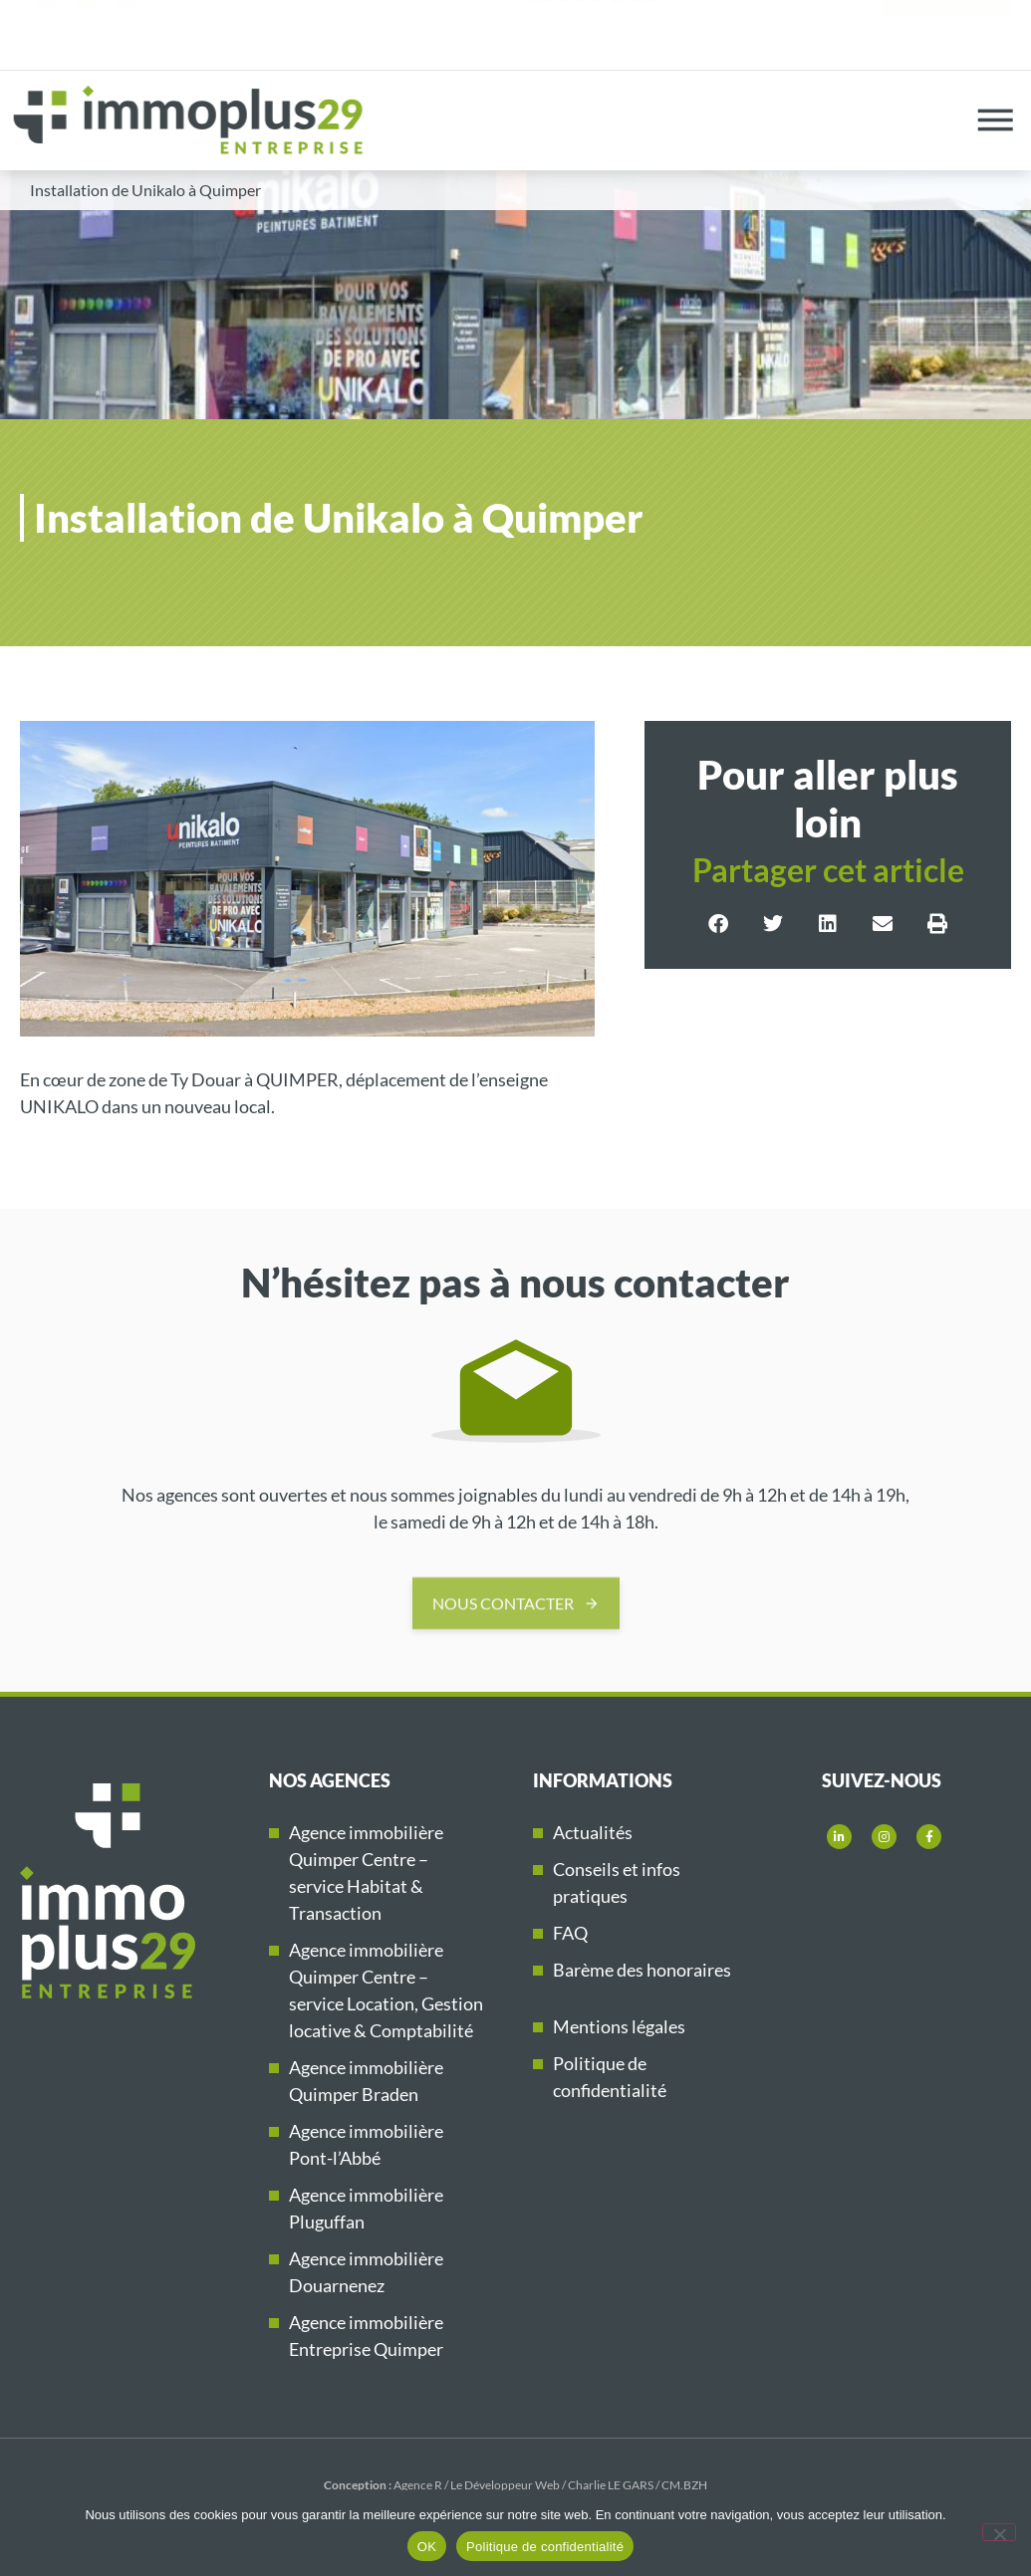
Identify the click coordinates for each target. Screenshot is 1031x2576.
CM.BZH (684, 2484)
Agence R (417, 2484)
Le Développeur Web (505, 2484)
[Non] (999, 2532)
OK (426, 2546)
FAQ (570, 1933)
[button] (718, 924)
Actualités (593, 1832)
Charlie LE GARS (610, 2484)
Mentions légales (619, 2026)
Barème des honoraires (642, 1970)
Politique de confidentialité (545, 2546)
